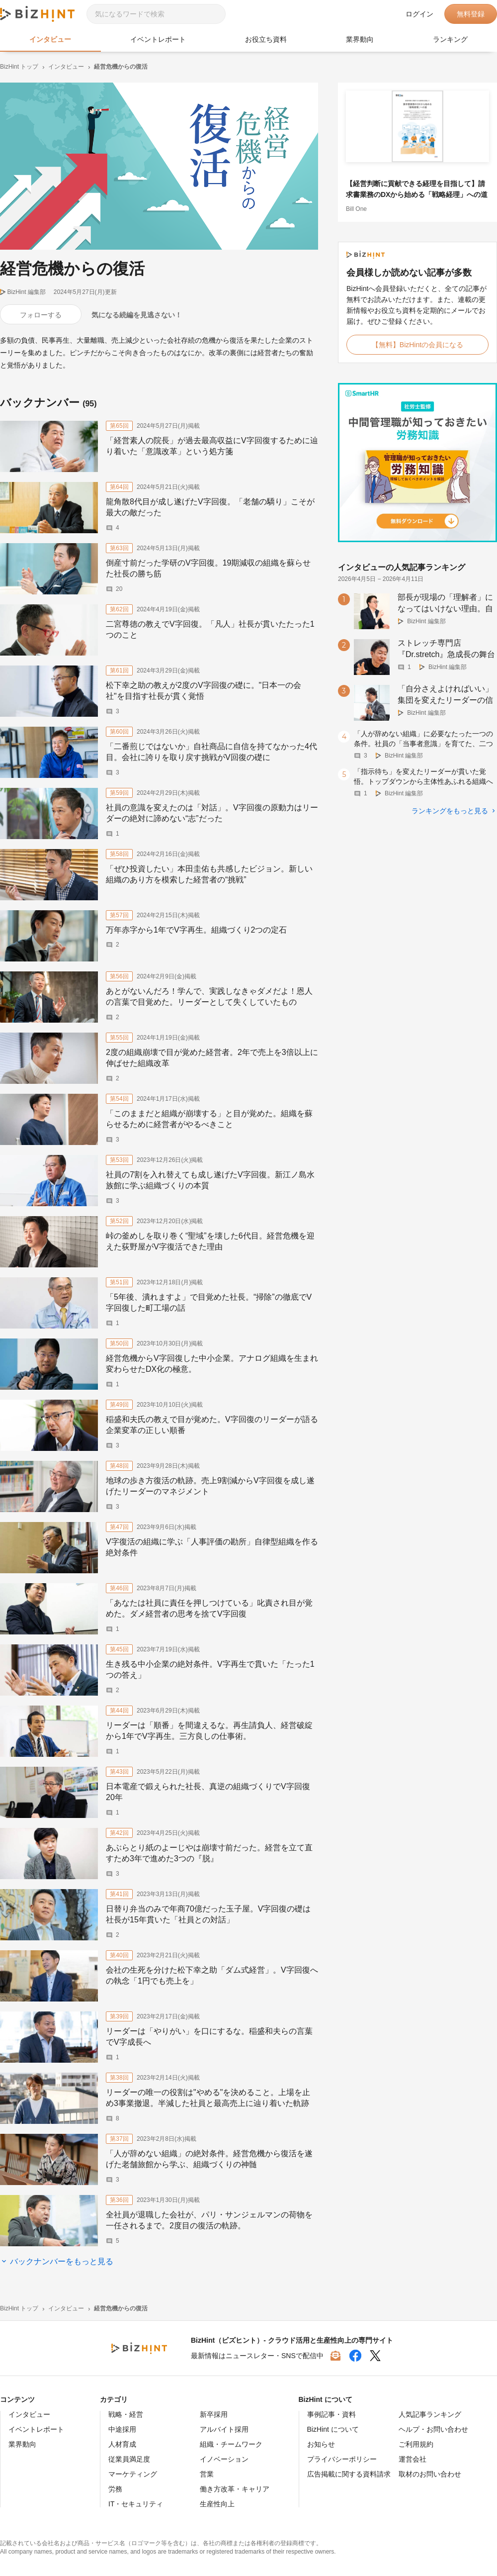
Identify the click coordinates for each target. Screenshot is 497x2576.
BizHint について (333, 2429)
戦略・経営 (125, 2414)
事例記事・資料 (331, 2414)
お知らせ (321, 2444)
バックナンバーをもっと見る (61, 2261)
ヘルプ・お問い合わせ (433, 2429)
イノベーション (224, 2459)
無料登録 (471, 14)
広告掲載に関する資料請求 (349, 2474)
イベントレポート (158, 39)
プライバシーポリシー (342, 2459)
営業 (207, 2474)
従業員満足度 (129, 2459)
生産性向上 (217, 2504)
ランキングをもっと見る (450, 811)
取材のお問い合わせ (430, 2474)
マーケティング (132, 2474)
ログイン (419, 13)
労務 (115, 2489)
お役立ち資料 (266, 39)
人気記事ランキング (430, 2414)
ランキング (450, 39)
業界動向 (360, 39)
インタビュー (50, 39)
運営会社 (412, 2459)
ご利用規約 (416, 2444)
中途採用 (122, 2429)
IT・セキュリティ (135, 2504)
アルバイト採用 (224, 2429)
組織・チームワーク (231, 2444)
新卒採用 (214, 2414)
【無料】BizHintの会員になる (417, 345)
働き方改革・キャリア (234, 2489)
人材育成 (122, 2444)
